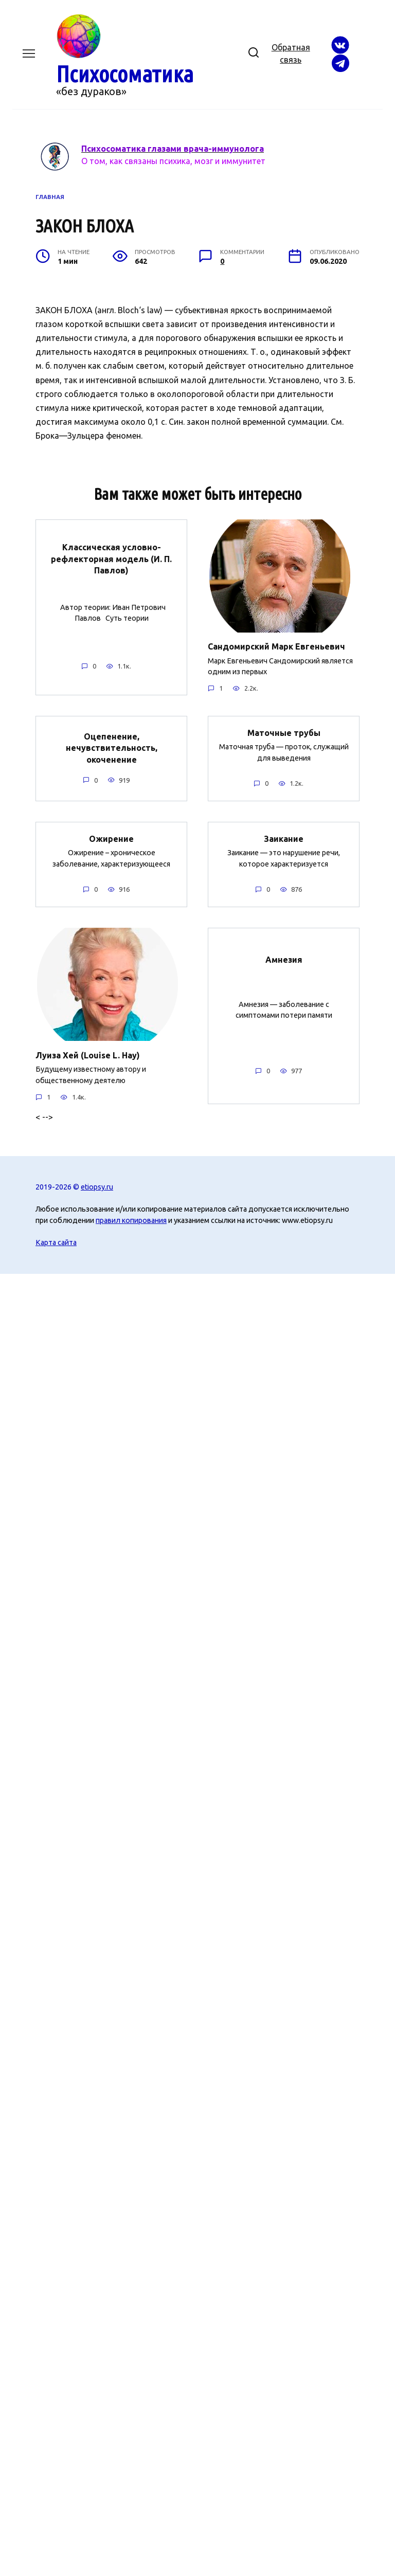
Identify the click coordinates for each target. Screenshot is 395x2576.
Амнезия (283, 959)
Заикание (283, 838)
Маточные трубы (283, 732)
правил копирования (131, 1220)
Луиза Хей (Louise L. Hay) (87, 1054)
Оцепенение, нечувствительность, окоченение (111, 747)
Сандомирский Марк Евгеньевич (276, 646)
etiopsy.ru (97, 1186)
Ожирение (111, 838)
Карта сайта (56, 1242)
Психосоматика (124, 74)
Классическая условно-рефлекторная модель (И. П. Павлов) (111, 559)
